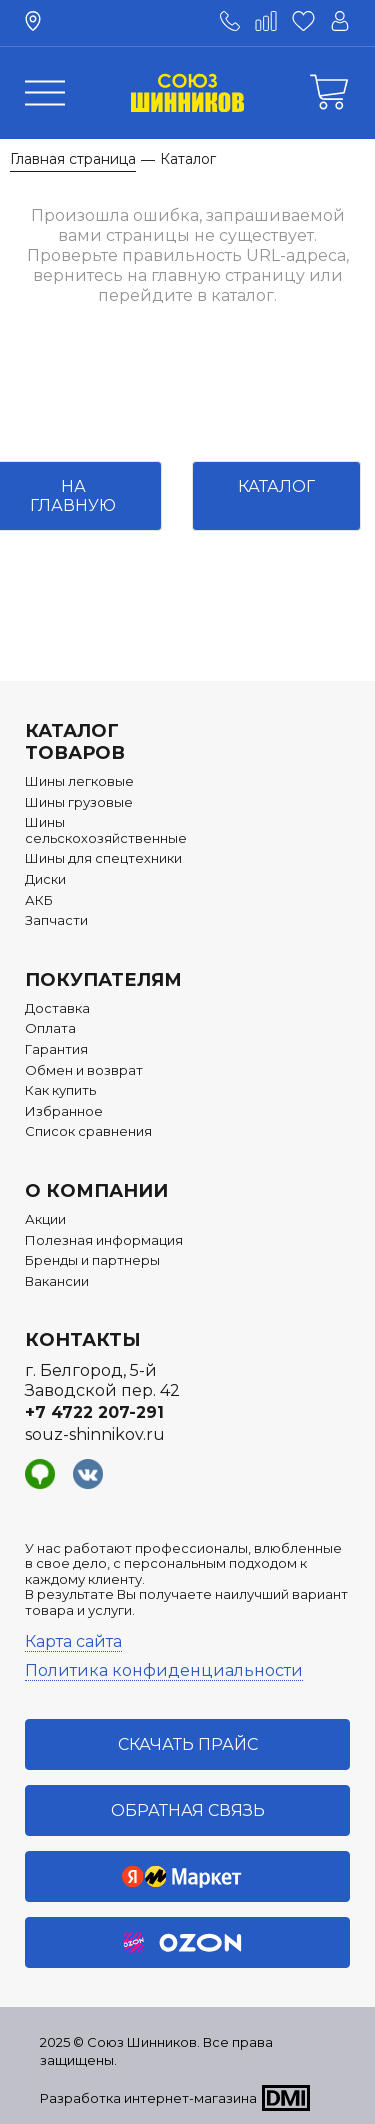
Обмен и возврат (84, 1070)
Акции (45, 1219)
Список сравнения (88, 1131)
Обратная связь (188, 1810)
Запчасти (56, 920)
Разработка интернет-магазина (148, 2098)
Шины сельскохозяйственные (106, 830)
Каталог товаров (75, 742)
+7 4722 (94, 1412)
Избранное (64, 1111)
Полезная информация (104, 1240)
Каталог (276, 486)
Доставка (57, 1008)
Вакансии (57, 1281)
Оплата (50, 1028)
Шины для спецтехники (103, 858)
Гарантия (56, 1049)
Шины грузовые (79, 802)
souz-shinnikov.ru (95, 1434)
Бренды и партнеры (92, 1260)
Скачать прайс (188, 1744)
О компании (96, 1191)
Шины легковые (79, 781)
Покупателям (103, 980)
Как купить (60, 1090)
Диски (45, 879)
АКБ (39, 900)
